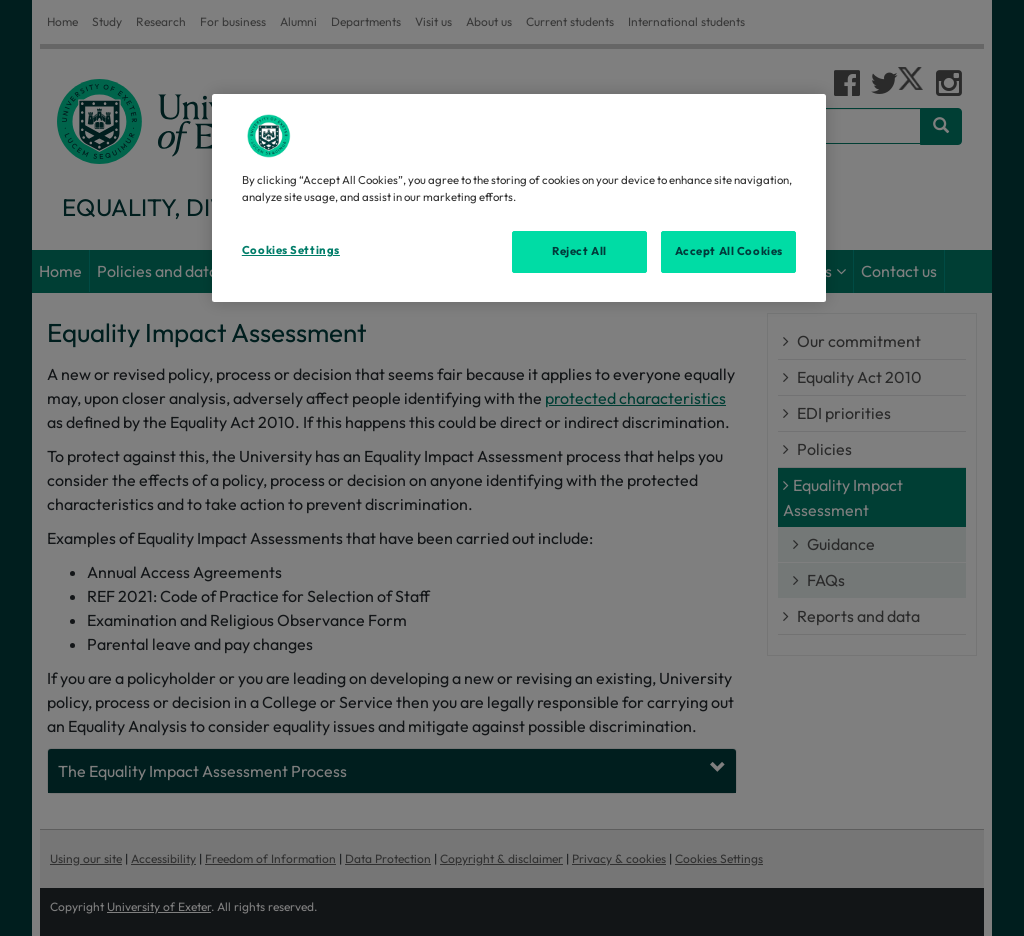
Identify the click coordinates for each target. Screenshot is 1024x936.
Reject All (579, 251)
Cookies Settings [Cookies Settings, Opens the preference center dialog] (291, 250)
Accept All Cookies (729, 251)
